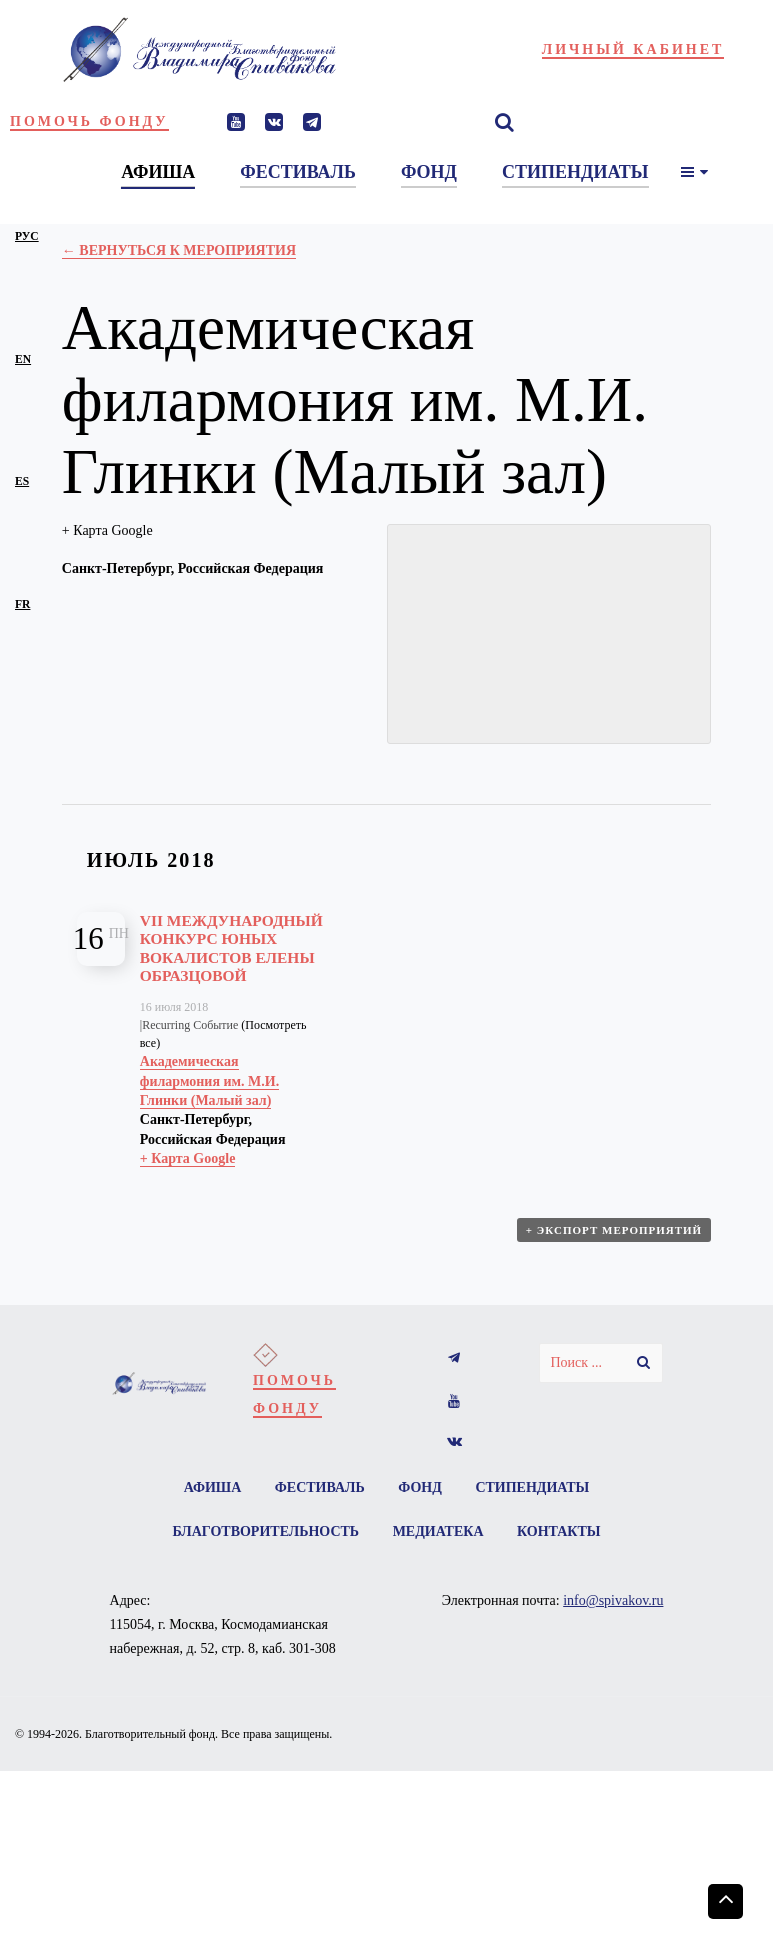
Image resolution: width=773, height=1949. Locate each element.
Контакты (559, 1531)
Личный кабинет (633, 49)
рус (27, 236)
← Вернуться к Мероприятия (179, 250)
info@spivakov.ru (613, 1600)
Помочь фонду (89, 121)
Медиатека (438, 1531)
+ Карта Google (107, 530)
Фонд (420, 1487)
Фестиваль (320, 1487)
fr (22, 604)
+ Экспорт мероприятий (614, 1230)
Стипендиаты (532, 1487)
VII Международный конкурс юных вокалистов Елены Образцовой (231, 948)
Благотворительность (265, 1531)
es (22, 481)
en (23, 359)
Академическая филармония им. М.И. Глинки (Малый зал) (209, 1081)
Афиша (213, 1487)
